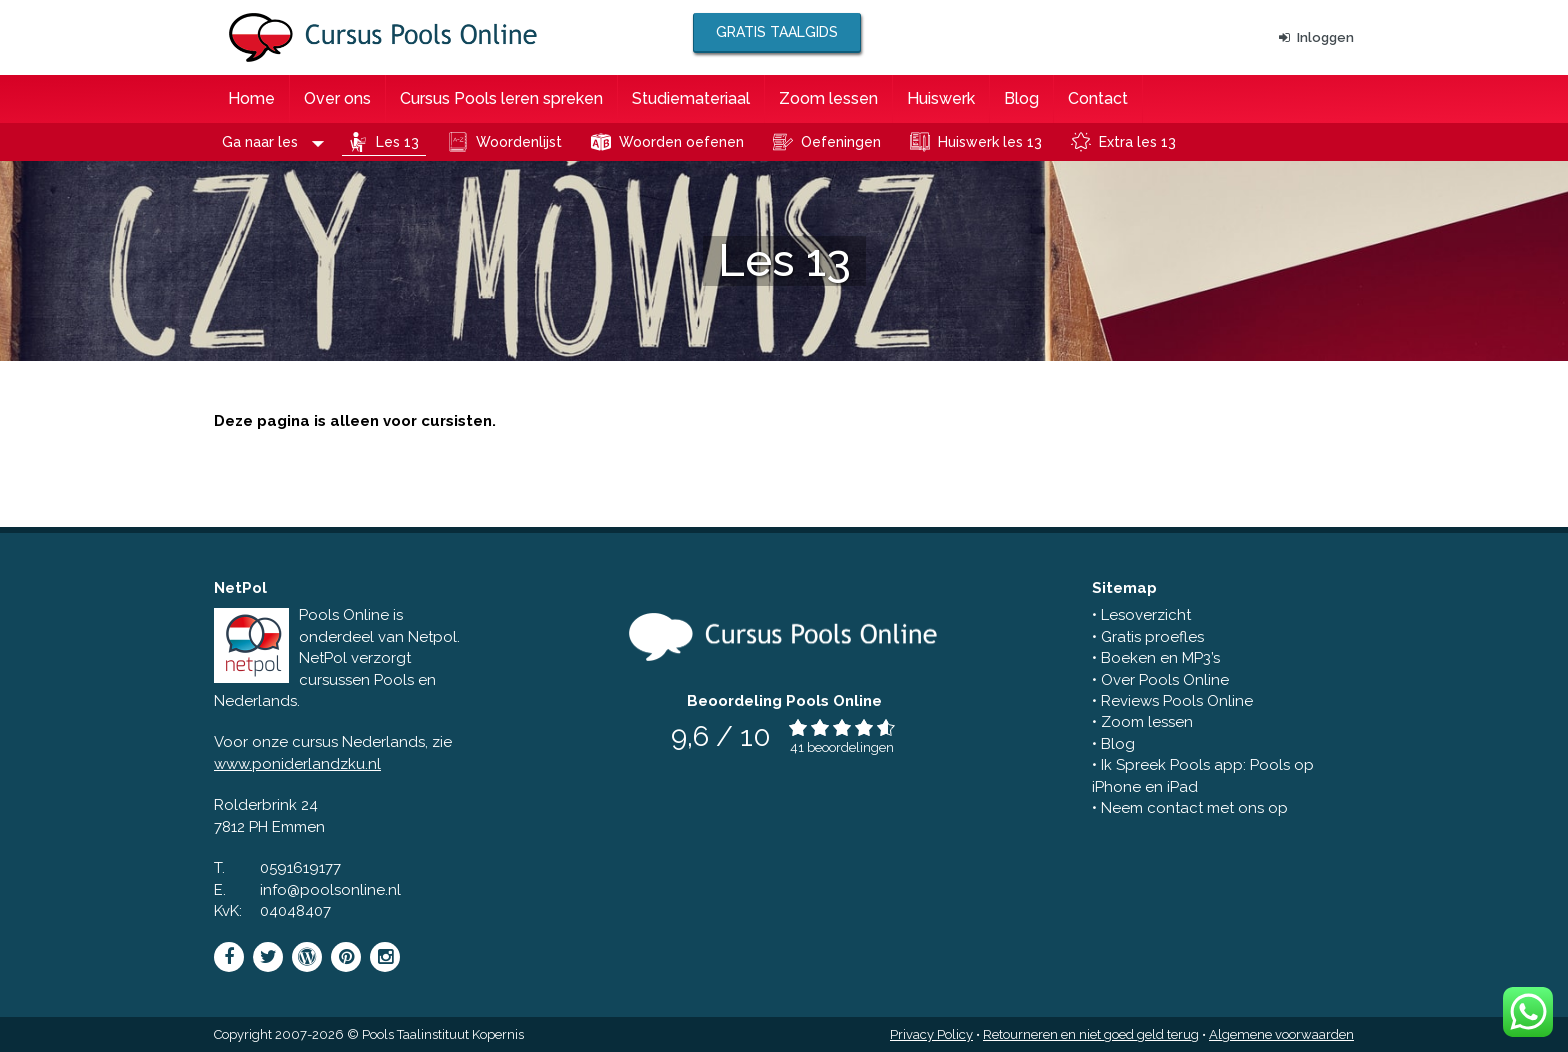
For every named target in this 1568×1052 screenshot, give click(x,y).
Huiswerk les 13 (990, 142)
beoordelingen (850, 747)
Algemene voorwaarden (1281, 1034)
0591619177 (300, 868)
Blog (1021, 98)
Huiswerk (941, 98)
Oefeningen (841, 142)
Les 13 (397, 142)
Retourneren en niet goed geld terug (1091, 1034)
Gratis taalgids (777, 32)
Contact (1098, 98)
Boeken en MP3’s (1160, 658)
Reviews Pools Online (1177, 701)
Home (251, 98)
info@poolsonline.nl (330, 890)
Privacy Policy (931, 1034)
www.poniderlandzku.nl (297, 764)
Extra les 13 (1137, 142)
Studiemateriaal (691, 98)
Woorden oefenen (681, 142)
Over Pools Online (1165, 680)
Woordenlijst (519, 142)
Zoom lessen (828, 98)
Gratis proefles (1152, 637)
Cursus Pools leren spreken (501, 98)
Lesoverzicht (1146, 615)
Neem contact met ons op (1194, 808)
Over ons (337, 98)
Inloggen (1316, 37)
